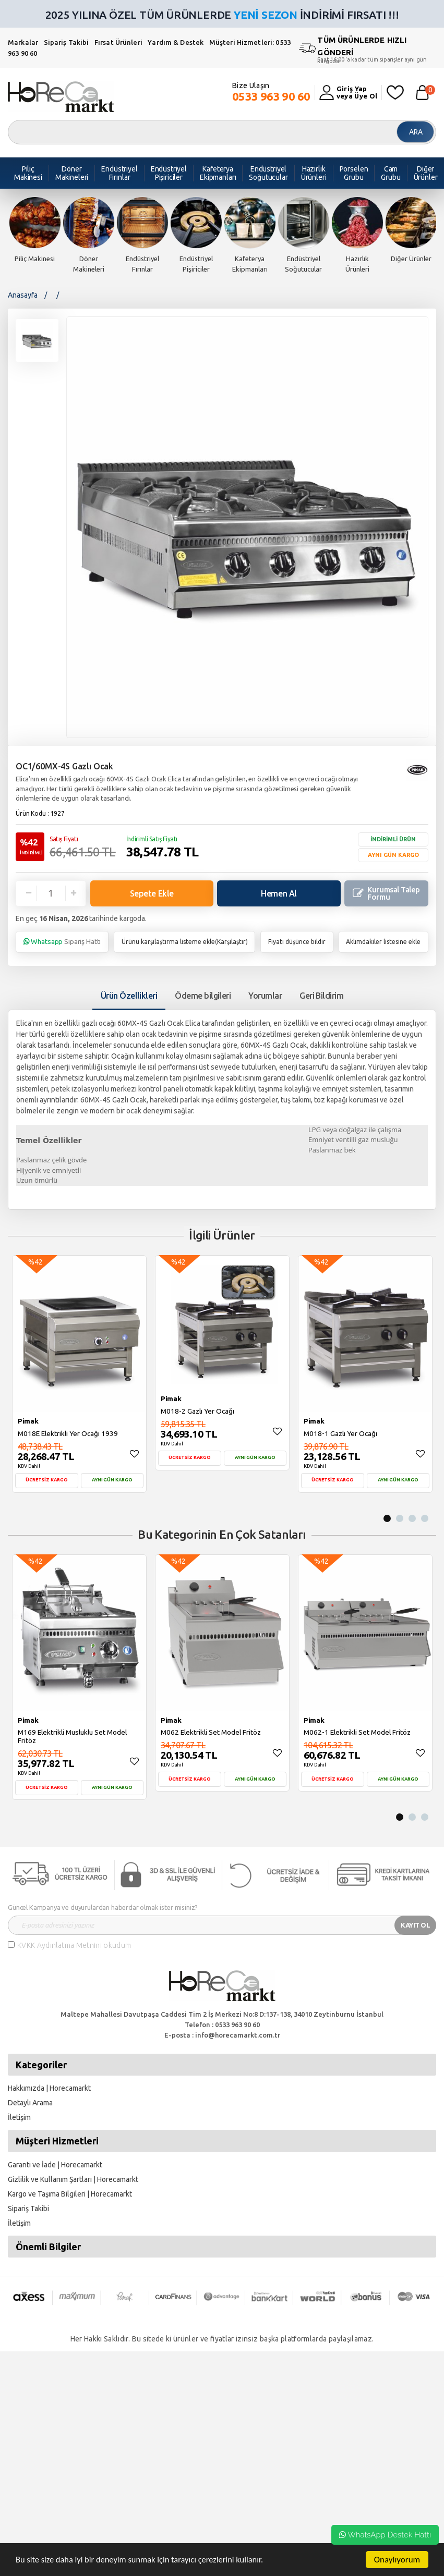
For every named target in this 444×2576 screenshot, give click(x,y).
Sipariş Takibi (66, 42)
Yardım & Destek (175, 42)
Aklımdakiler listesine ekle (383, 941)
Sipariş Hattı (62, 941)
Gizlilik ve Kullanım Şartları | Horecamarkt (73, 2179)
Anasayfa (23, 295)
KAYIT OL (415, 1925)
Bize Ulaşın (271, 92)
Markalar (23, 42)
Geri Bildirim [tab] (321, 995)
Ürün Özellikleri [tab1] (129, 995)
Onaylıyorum (397, 2559)
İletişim (19, 2117)
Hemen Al (278, 893)
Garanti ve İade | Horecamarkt (55, 2165)
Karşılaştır (231, 941)
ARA (416, 132)
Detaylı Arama (30, 2103)
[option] (35, 230)
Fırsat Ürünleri (118, 42)
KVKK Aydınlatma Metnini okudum (74, 1945)
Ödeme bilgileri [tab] (203, 995)
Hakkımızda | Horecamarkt (49, 2088)
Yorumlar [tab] (265, 995)
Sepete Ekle (152, 893)
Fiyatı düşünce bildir (297, 941)
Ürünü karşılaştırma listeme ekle (168, 941)
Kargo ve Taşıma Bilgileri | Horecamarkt (70, 2194)
